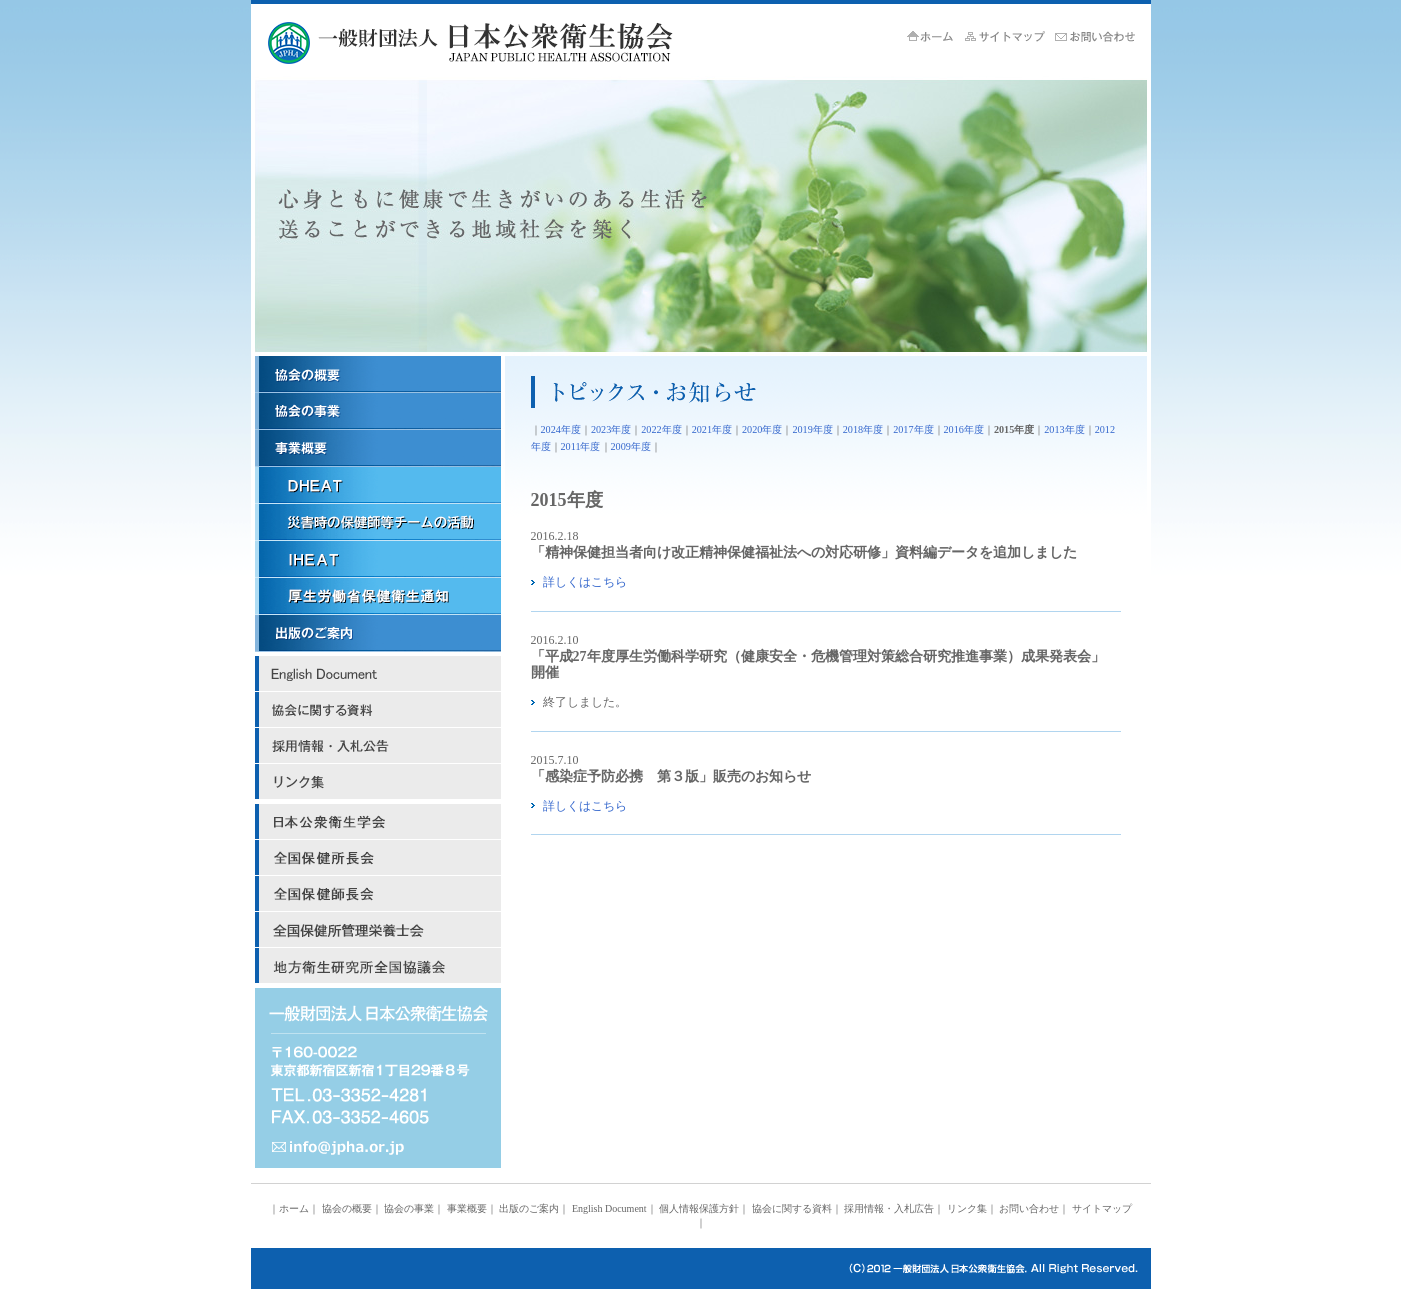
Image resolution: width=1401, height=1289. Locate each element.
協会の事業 (378, 411)
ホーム (936, 37)
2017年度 (913, 429)
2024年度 (561, 429)
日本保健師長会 (378, 894)
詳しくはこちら (585, 582)
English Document (378, 674)
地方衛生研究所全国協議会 (378, 966)
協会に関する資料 (378, 710)
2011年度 (581, 446)
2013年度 (1064, 429)
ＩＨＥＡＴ (378, 559)
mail (378, 1148)
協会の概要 (378, 374)
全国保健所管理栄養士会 (378, 930)
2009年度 (631, 446)
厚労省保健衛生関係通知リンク (378, 596)
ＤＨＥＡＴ (378, 485)
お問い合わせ (1029, 1208)
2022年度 (661, 429)
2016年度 (964, 429)
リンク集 (378, 782)
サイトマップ (1010, 37)
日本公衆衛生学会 (378, 822)
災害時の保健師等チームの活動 (378, 522)
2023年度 (611, 429)
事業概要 (378, 448)
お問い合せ (1100, 37)
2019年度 (812, 429)
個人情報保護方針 (699, 1208)
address (378, 1058)
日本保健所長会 (378, 858)
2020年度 (762, 429)
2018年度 (863, 429)
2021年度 (712, 429)
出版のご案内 (378, 633)
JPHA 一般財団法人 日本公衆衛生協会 (502, 43)
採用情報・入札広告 (378, 746)
